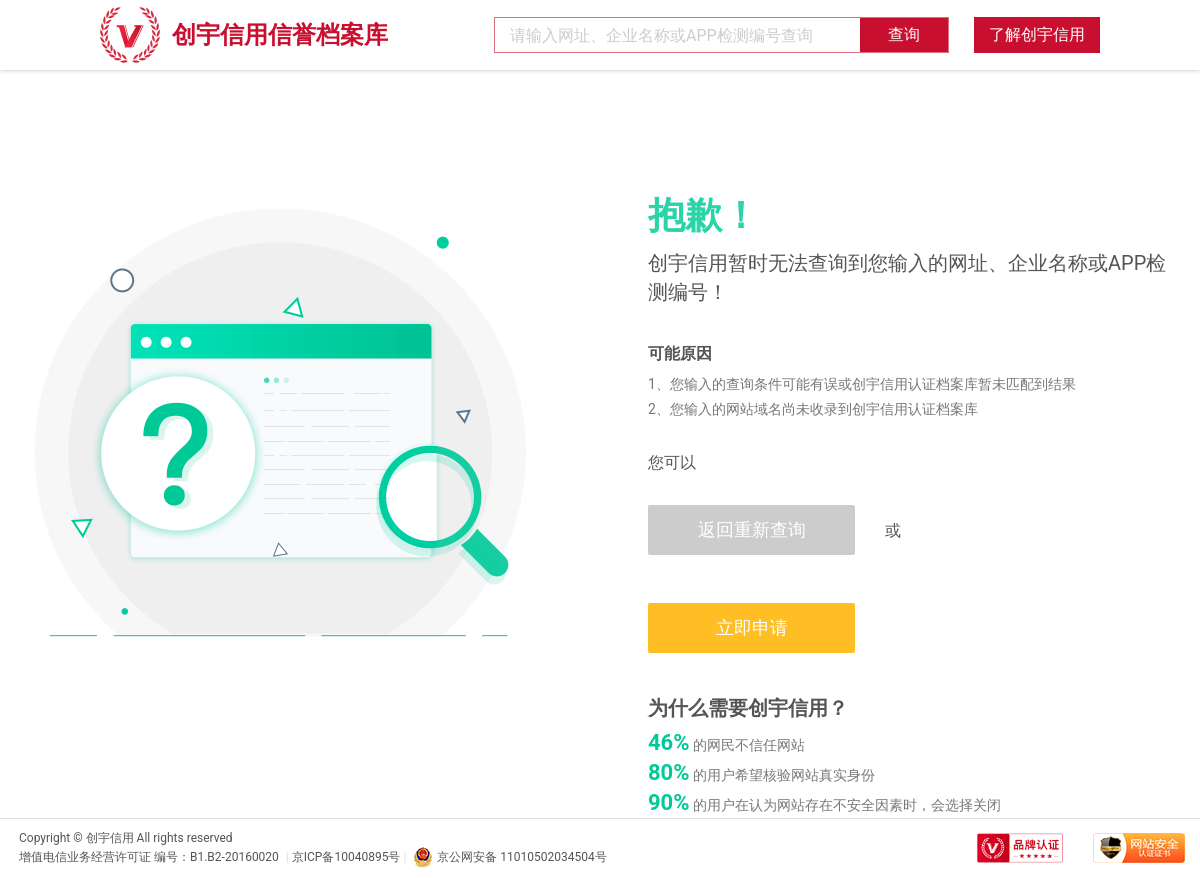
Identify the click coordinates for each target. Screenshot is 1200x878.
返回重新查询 (752, 529)
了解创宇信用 (1037, 34)
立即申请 (752, 627)
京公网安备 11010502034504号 (509, 857)
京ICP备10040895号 (346, 857)
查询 (904, 34)
